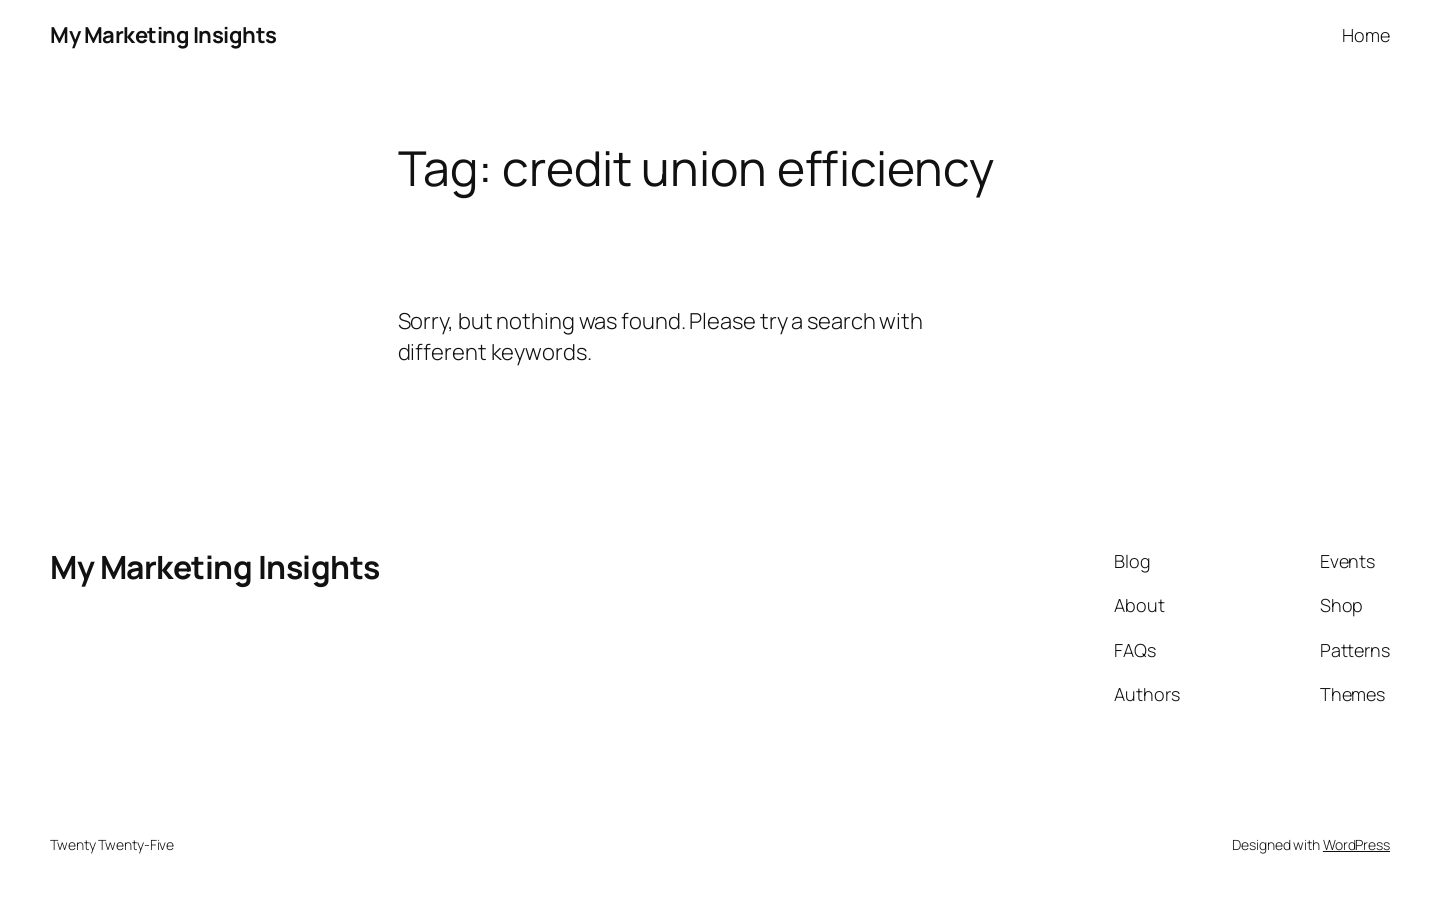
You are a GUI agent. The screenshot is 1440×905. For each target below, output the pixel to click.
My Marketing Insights (163, 35)
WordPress (1356, 844)
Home (1366, 35)
